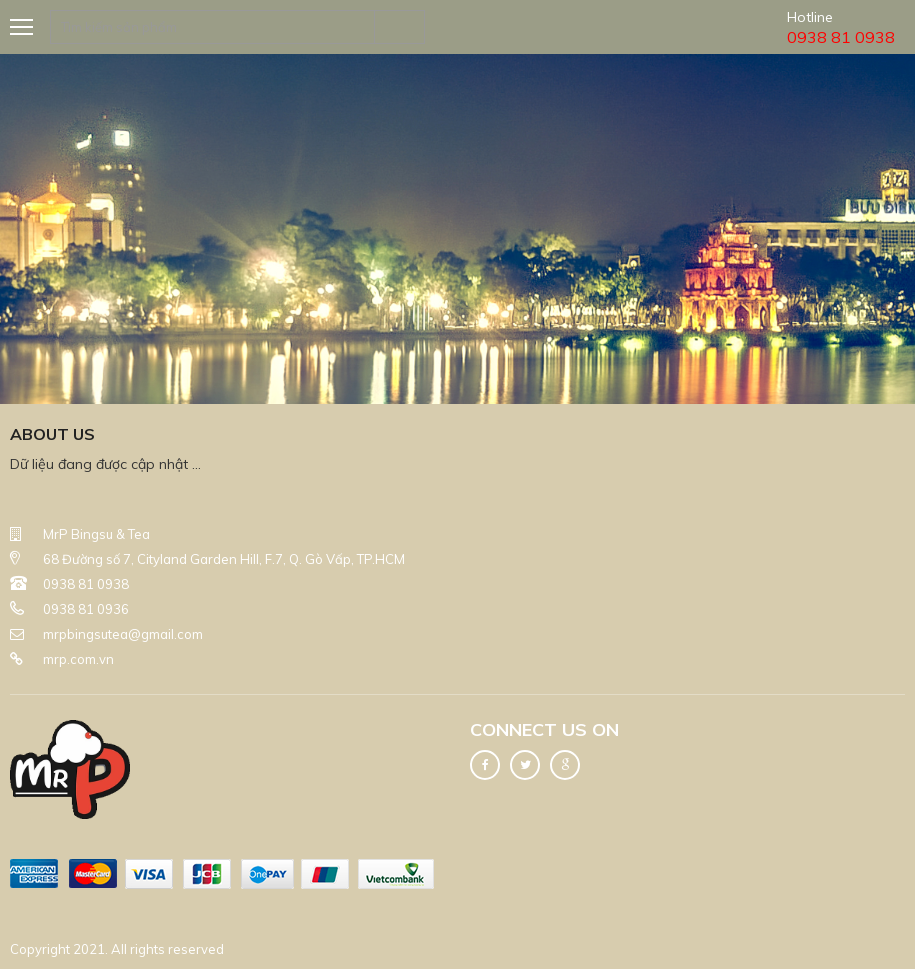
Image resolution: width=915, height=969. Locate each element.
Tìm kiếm (400, 27)
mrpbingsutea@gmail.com (123, 634)
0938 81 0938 (86, 584)
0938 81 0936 (86, 609)
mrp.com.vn (78, 659)
